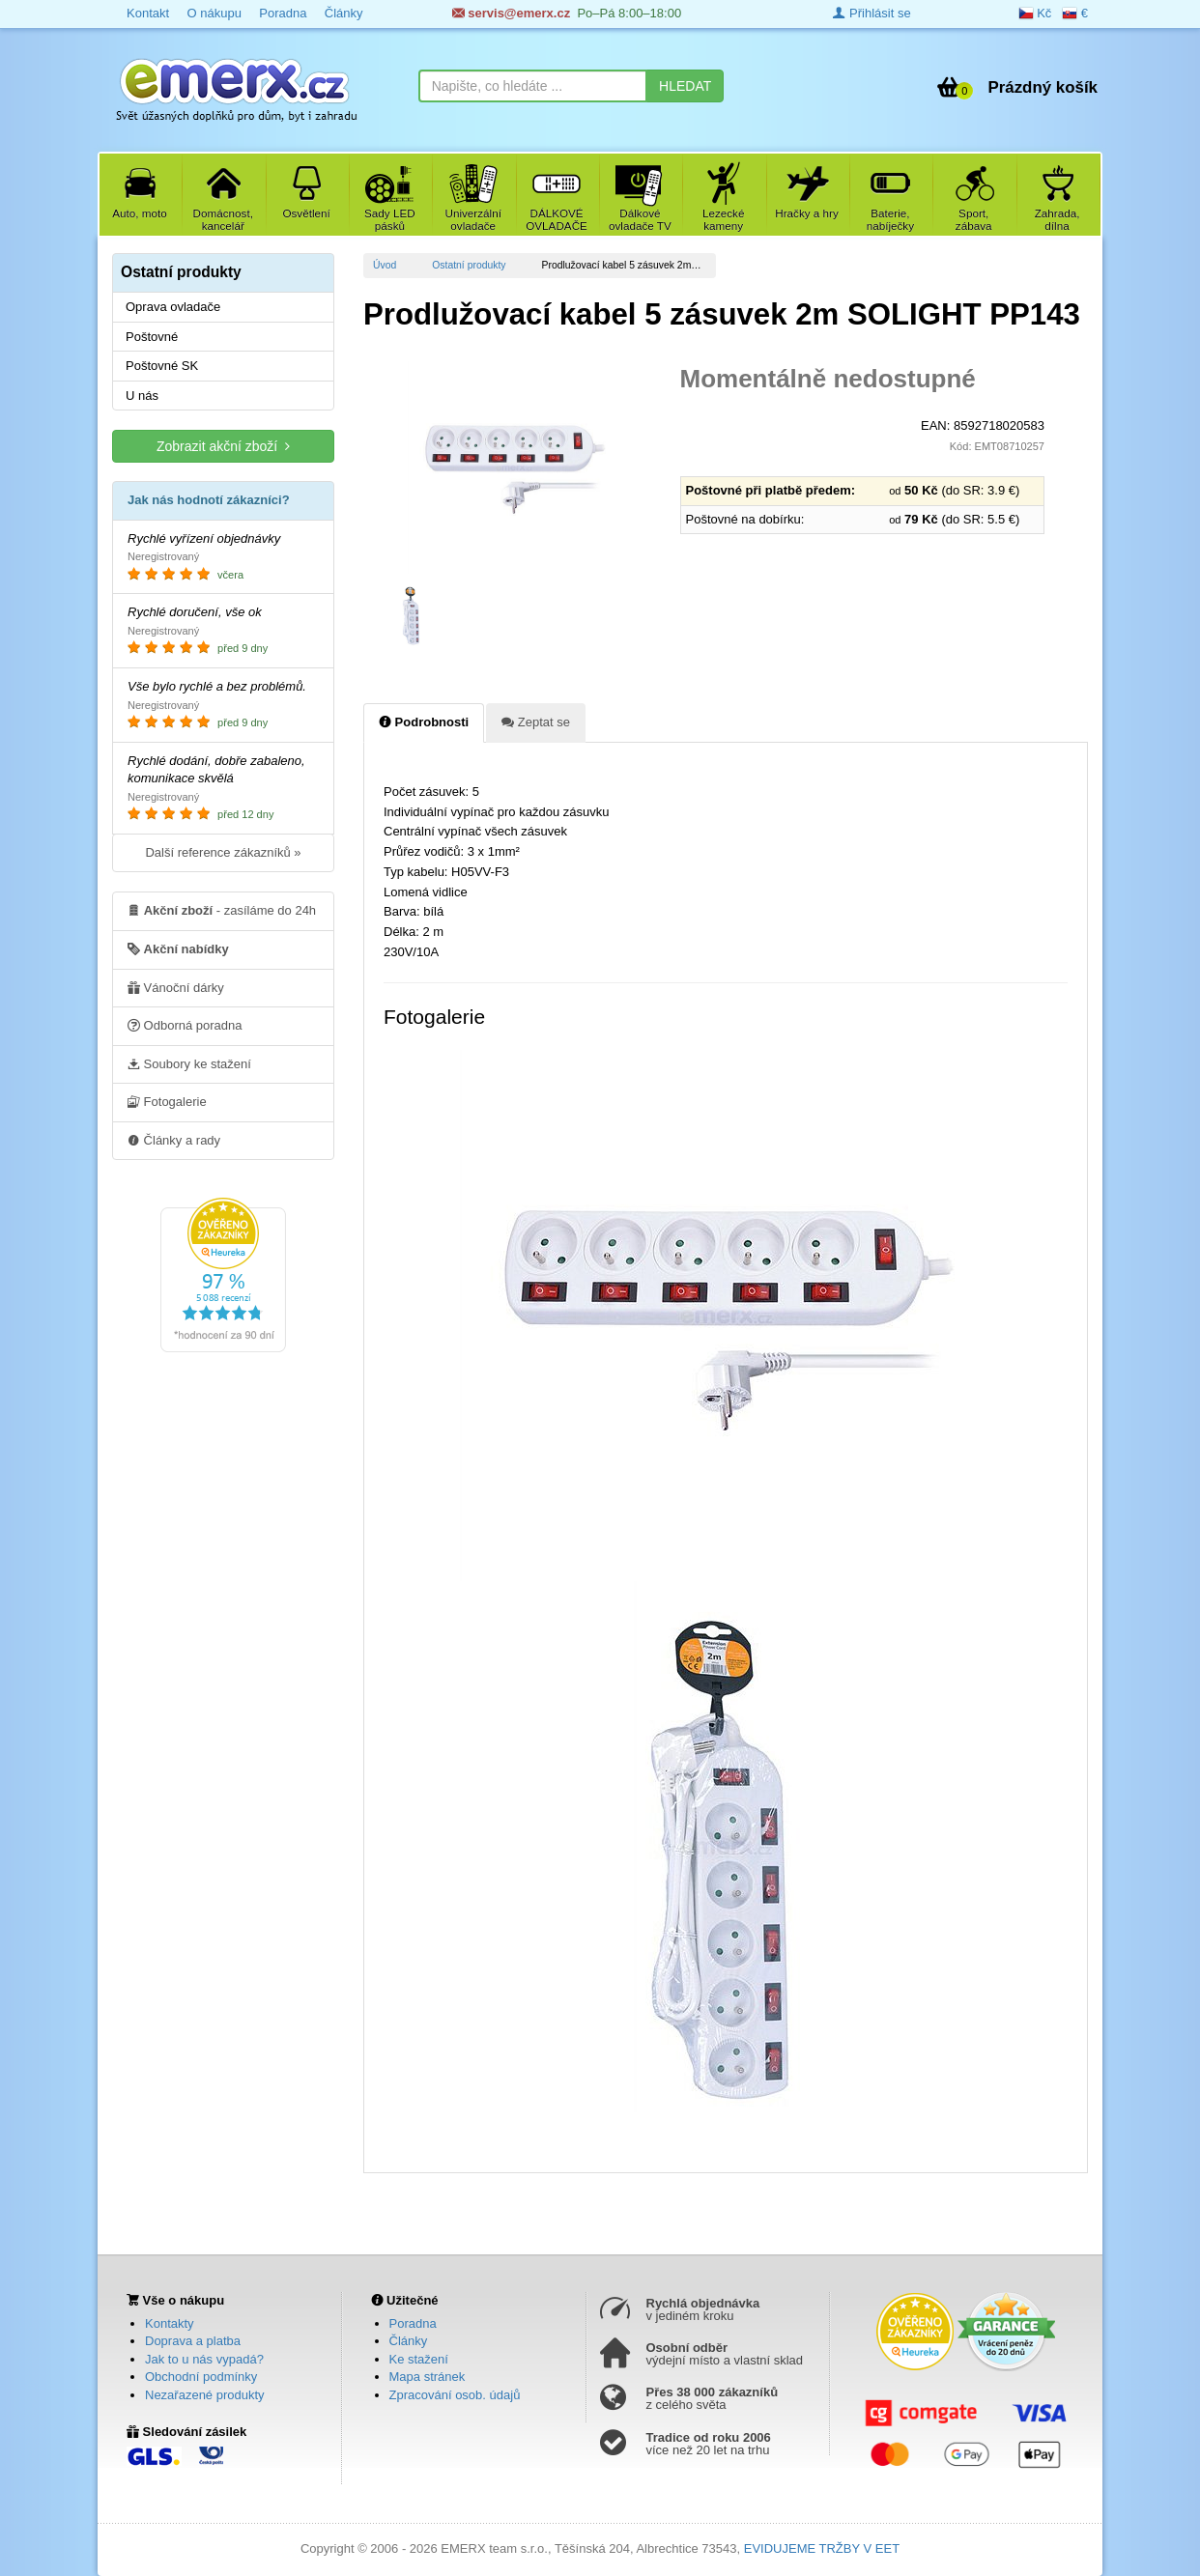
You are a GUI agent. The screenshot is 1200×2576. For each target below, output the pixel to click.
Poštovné (152, 336)
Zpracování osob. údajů (455, 2395)
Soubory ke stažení (189, 1063)
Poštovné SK (162, 365)
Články (344, 13)
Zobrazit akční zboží (223, 446)
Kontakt (148, 13)
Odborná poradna (185, 1024)
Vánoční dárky (176, 987)
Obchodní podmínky (201, 2376)
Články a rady (174, 1139)
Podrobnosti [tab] (424, 721)
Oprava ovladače (173, 306)
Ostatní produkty (468, 265)
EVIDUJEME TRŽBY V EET (822, 2548)
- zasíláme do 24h (222, 910)
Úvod (384, 265)
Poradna (282, 13)
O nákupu (213, 13)
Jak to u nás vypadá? (204, 2359)
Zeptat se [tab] (535, 721)
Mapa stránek (427, 2376)
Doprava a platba (193, 2341)
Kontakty (169, 2323)
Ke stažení (418, 2359)
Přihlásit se (871, 13)
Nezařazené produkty (205, 2395)
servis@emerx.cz (511, 13)
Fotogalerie (167, 1101)
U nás (142, 395)
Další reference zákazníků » (222, 852)
